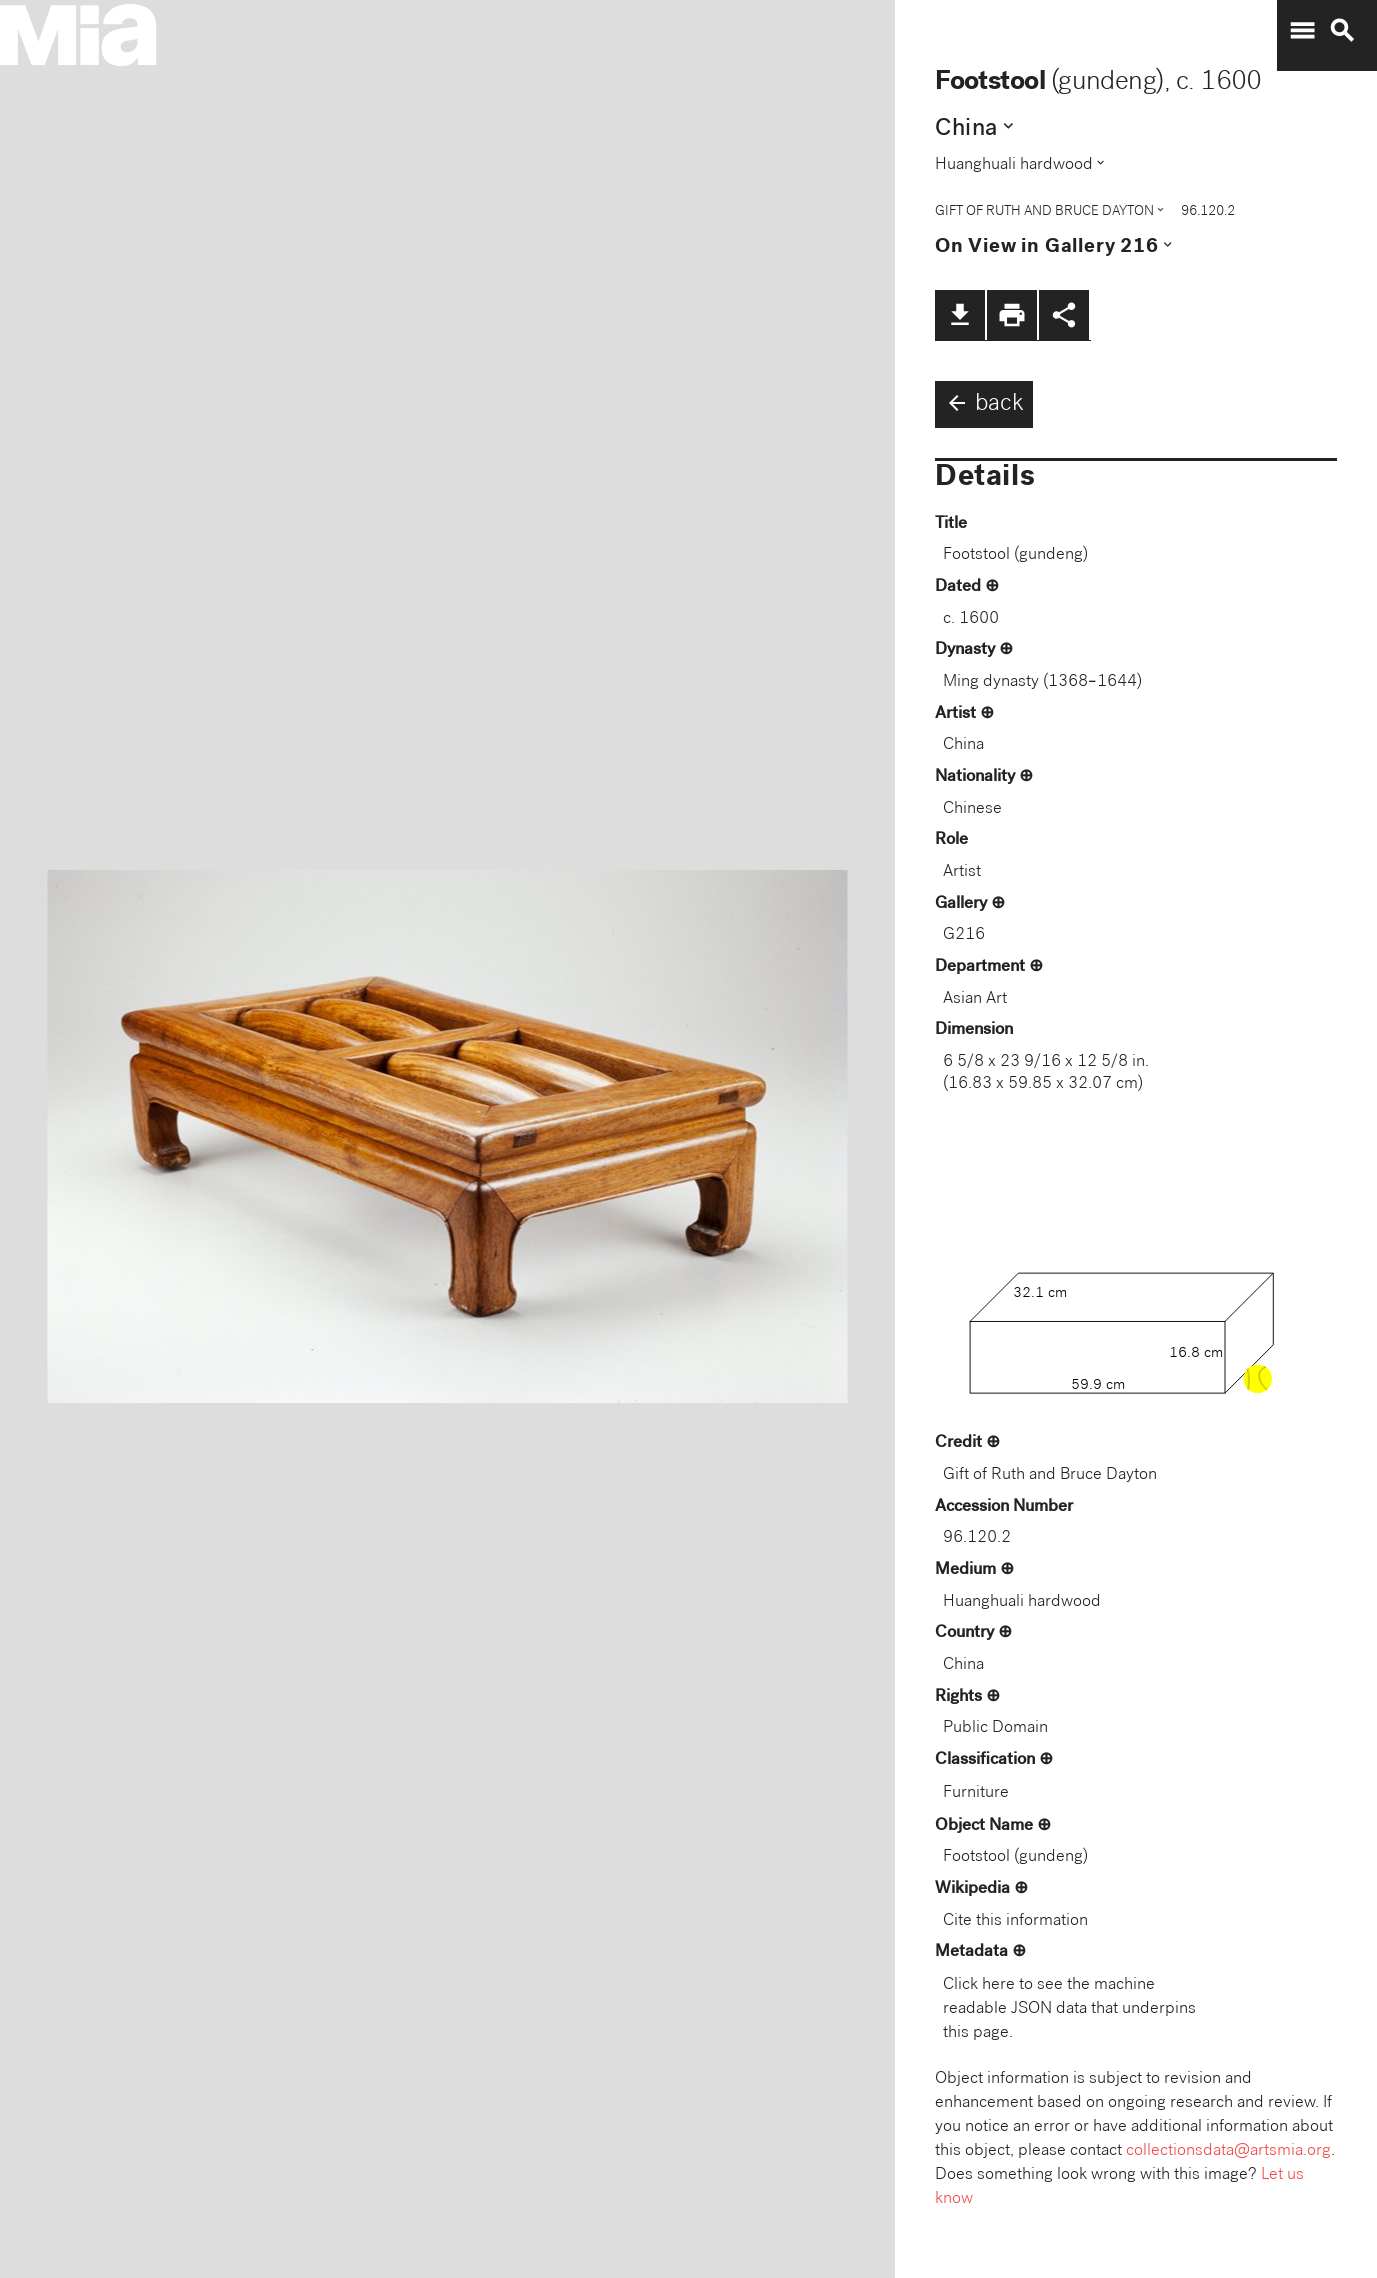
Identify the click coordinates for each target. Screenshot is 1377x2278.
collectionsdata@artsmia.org (1228, 2151)
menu (1302, 31)
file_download (960, 315)
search (1342, 31)
